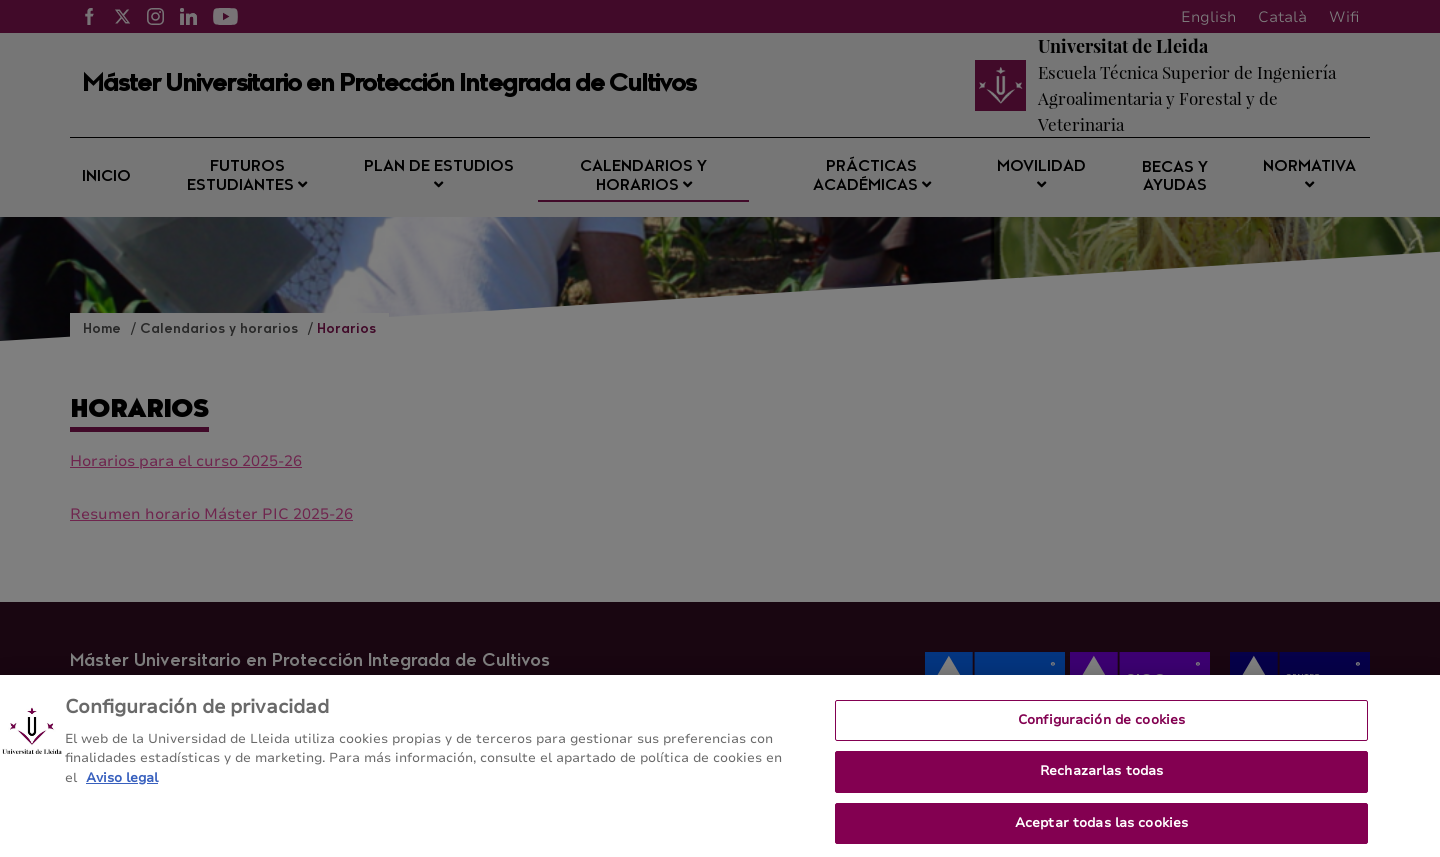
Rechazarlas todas (1101, 779)
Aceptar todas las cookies (1101, 831)
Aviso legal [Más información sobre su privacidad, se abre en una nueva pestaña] (122, 786)
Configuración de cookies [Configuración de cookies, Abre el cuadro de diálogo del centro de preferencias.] (1101, 728)
